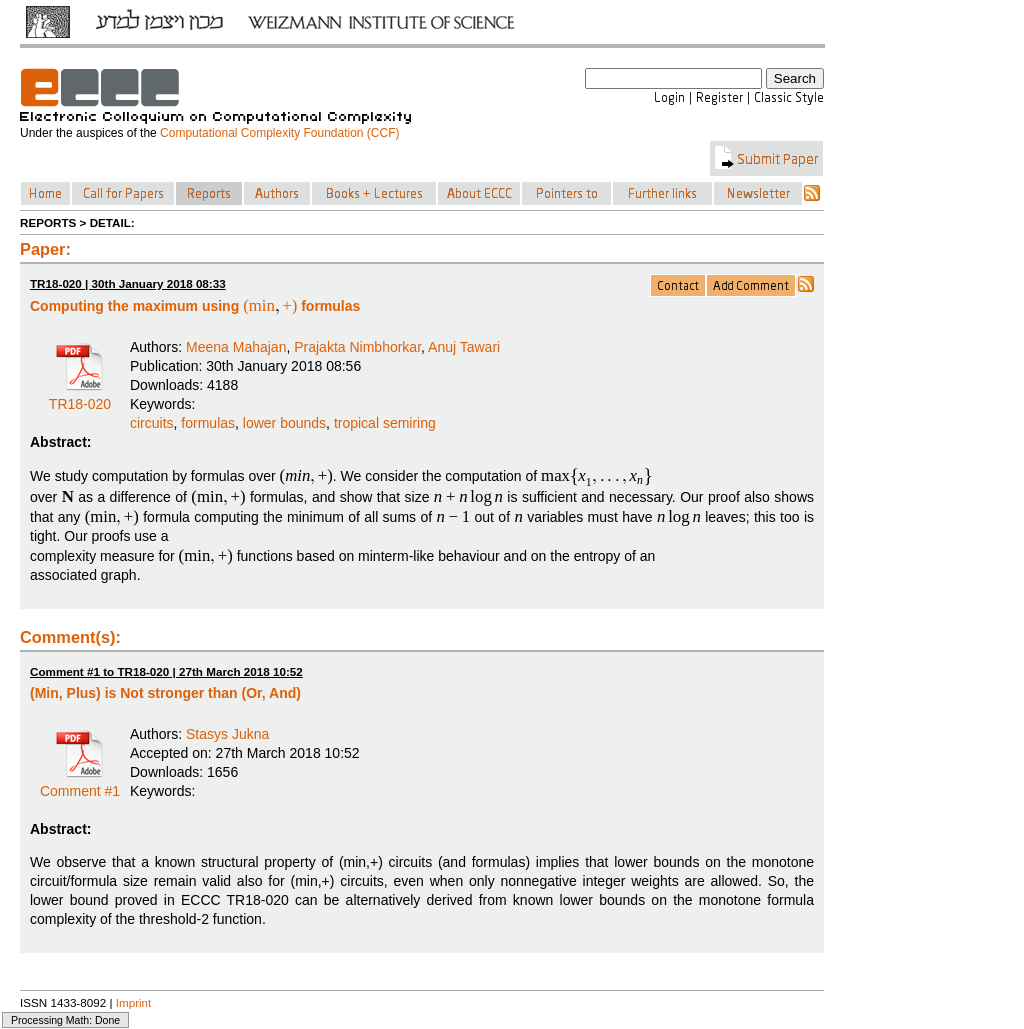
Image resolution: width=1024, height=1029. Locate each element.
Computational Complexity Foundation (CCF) (279, 133)
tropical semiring (385, 423)
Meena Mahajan (236, 347)
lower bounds (284, 423)
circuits (152, 423)
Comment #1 (80, 784)
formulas (208, 423)
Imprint (134, 1002)
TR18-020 (80, 397)
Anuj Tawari (464, 347)
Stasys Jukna (227, 734)
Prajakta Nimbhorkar (357, 347)
